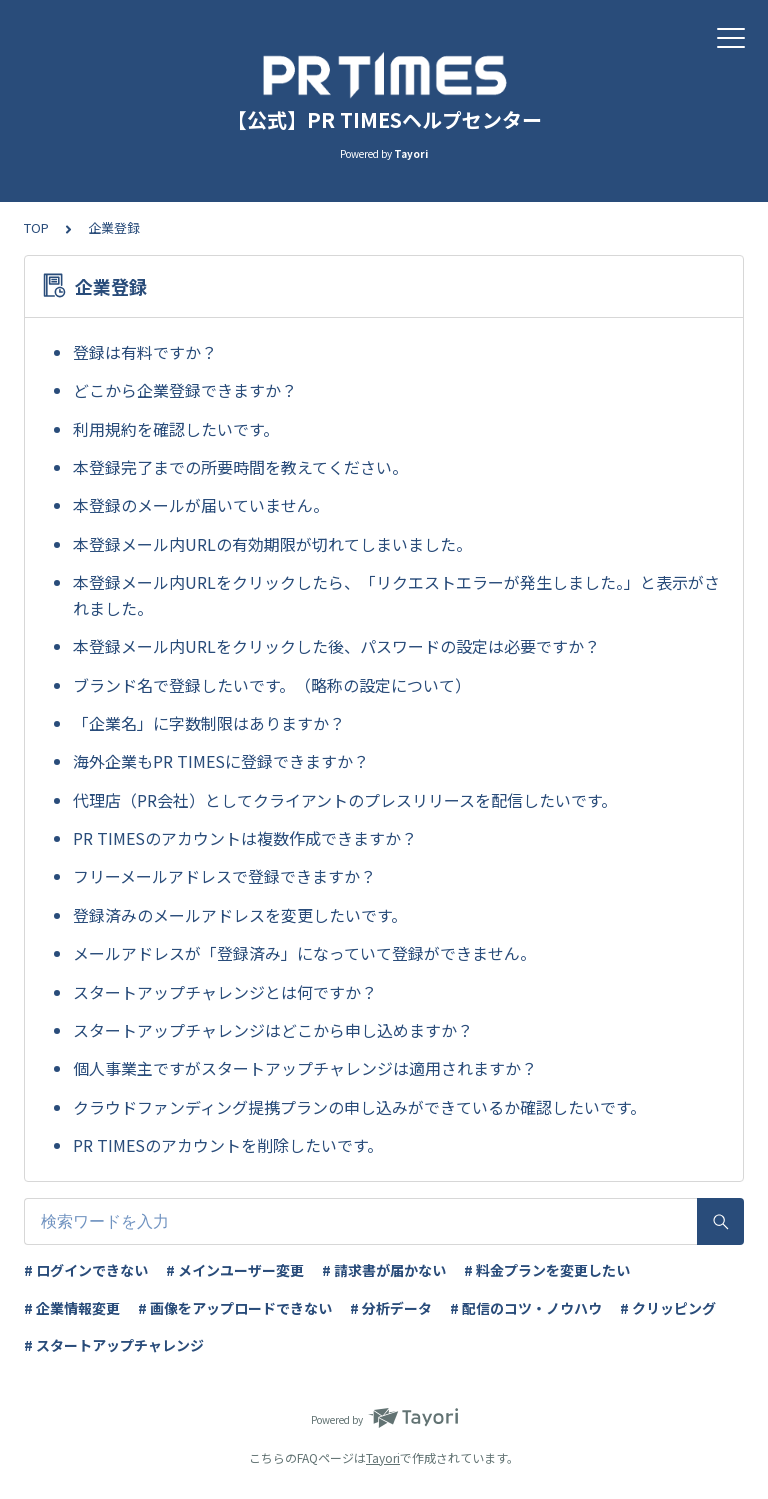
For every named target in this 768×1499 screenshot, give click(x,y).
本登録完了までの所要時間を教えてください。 (240, 467)
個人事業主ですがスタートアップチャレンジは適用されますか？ (305, 1068)
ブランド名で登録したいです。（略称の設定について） (272, 685)
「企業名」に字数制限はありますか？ (209, 723)
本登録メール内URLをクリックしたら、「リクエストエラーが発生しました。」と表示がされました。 (396, 595)
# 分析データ (391, 1308)
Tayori (383, 1457)
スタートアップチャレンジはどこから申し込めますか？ (273, 1030)
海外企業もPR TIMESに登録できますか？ (221, 761)
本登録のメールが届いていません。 (201, 505)
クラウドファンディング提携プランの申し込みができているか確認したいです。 (359, 1107)
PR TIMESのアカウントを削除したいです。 (228, 1145)
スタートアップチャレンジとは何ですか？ (225, 992)
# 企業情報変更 (72, 1308)
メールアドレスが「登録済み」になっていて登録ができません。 (304, 953)
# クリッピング (668, 1308)
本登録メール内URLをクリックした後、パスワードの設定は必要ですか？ (336, 646)
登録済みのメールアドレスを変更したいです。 (240, 915)
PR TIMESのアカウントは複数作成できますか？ (245, 838)
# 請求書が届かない (384, 1270)
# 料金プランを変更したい (547, 1270)
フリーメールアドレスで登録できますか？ (224, 876)
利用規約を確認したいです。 (176, 429)
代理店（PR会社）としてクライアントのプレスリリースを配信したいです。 (345, 800)
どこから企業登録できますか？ (185, 390)
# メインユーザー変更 (235, 1270)
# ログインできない (86, 1270)
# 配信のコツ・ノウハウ (526, 1308)
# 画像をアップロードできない (235, 1308)
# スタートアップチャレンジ (114, 1345)
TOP (36, 227)
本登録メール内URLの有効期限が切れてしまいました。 (272, 544)
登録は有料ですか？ (145, 352)
